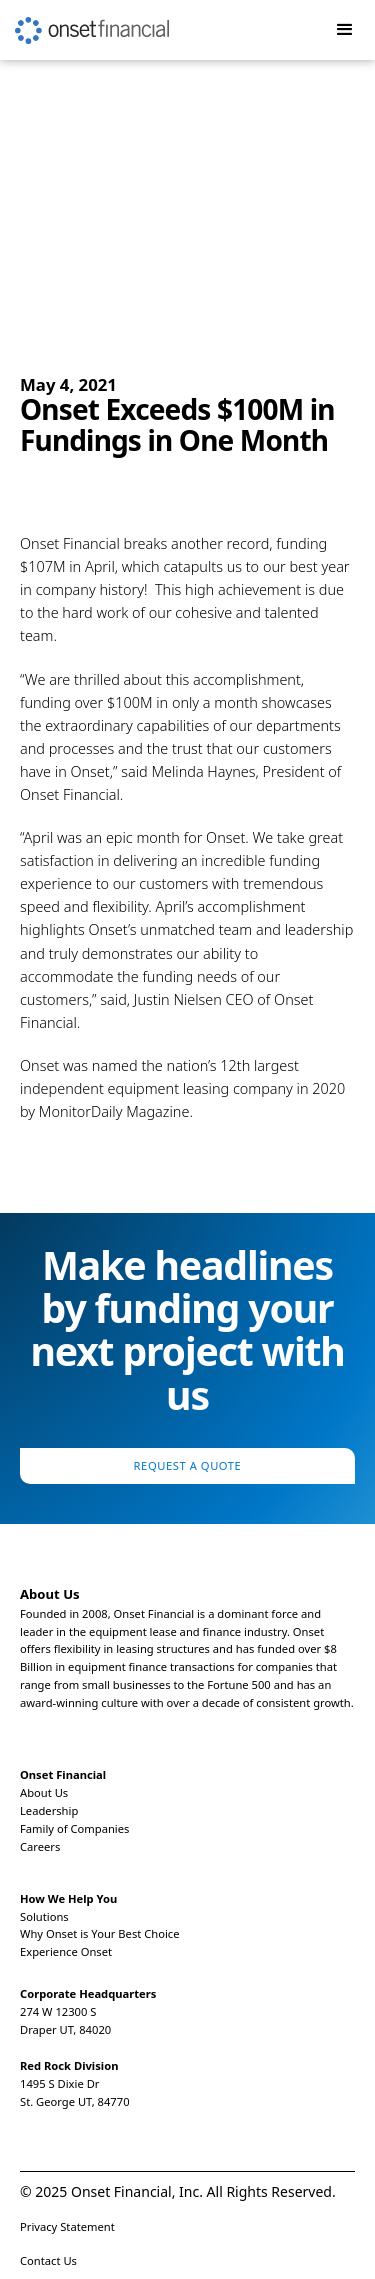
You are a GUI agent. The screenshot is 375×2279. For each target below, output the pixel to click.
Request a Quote (188, 1465)
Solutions (44, 1916)
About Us (44, 1792)
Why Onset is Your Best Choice (100, 1933)
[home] (84, 22)
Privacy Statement (67, 2226)
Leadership (49, 1810)
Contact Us (48, 2260)
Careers (40, 1846)
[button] (345, 30)
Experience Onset (66, 1951)
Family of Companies (74, 1828)
